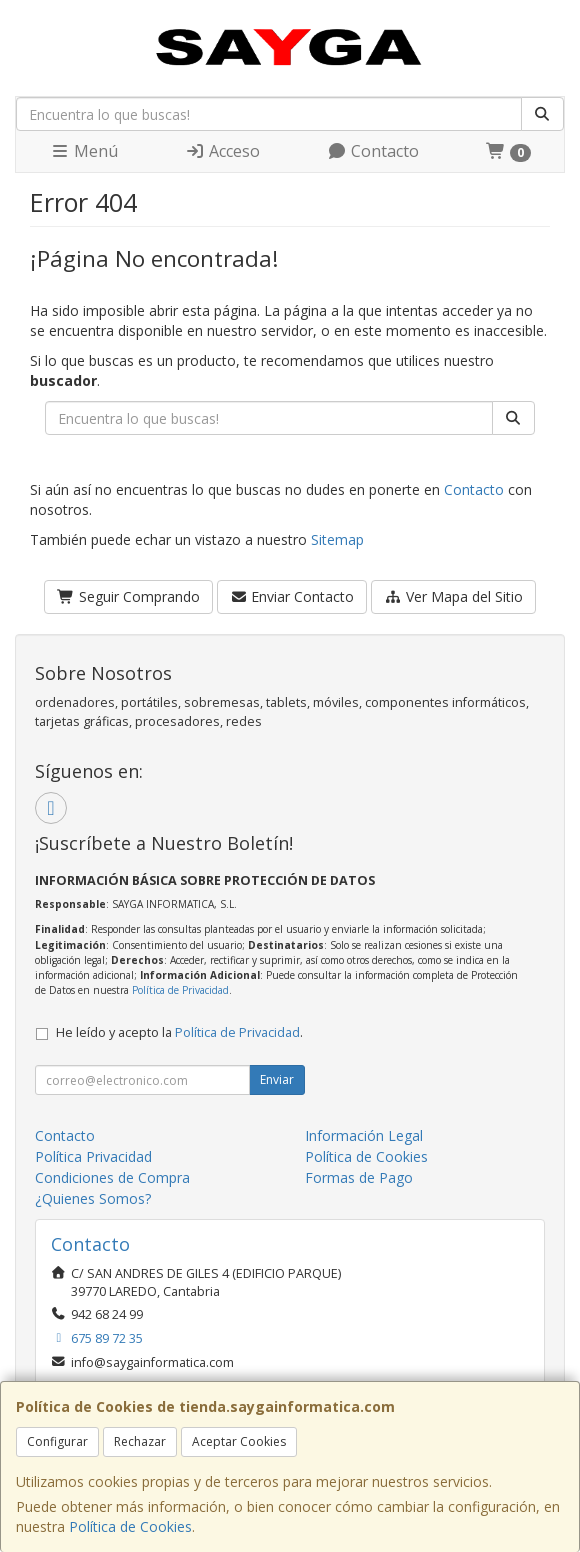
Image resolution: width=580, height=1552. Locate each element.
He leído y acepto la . (179, 1032)
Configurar (57, 1441)
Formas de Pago (359, 1177)
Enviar (277, 1079)
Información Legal (364, 1135)
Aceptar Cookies (239, 1441)
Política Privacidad (93, 1156)
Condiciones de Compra (112, 1177)
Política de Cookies (130, 1526)
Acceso (222, 151)
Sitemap (337, 539)
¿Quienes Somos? (93, 1198)
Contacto (373, 151)
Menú (84, 151)
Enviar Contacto (292, 596)
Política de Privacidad (180, 990)
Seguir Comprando (128, 596)
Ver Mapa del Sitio (453, 596)
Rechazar (140, 1441)
